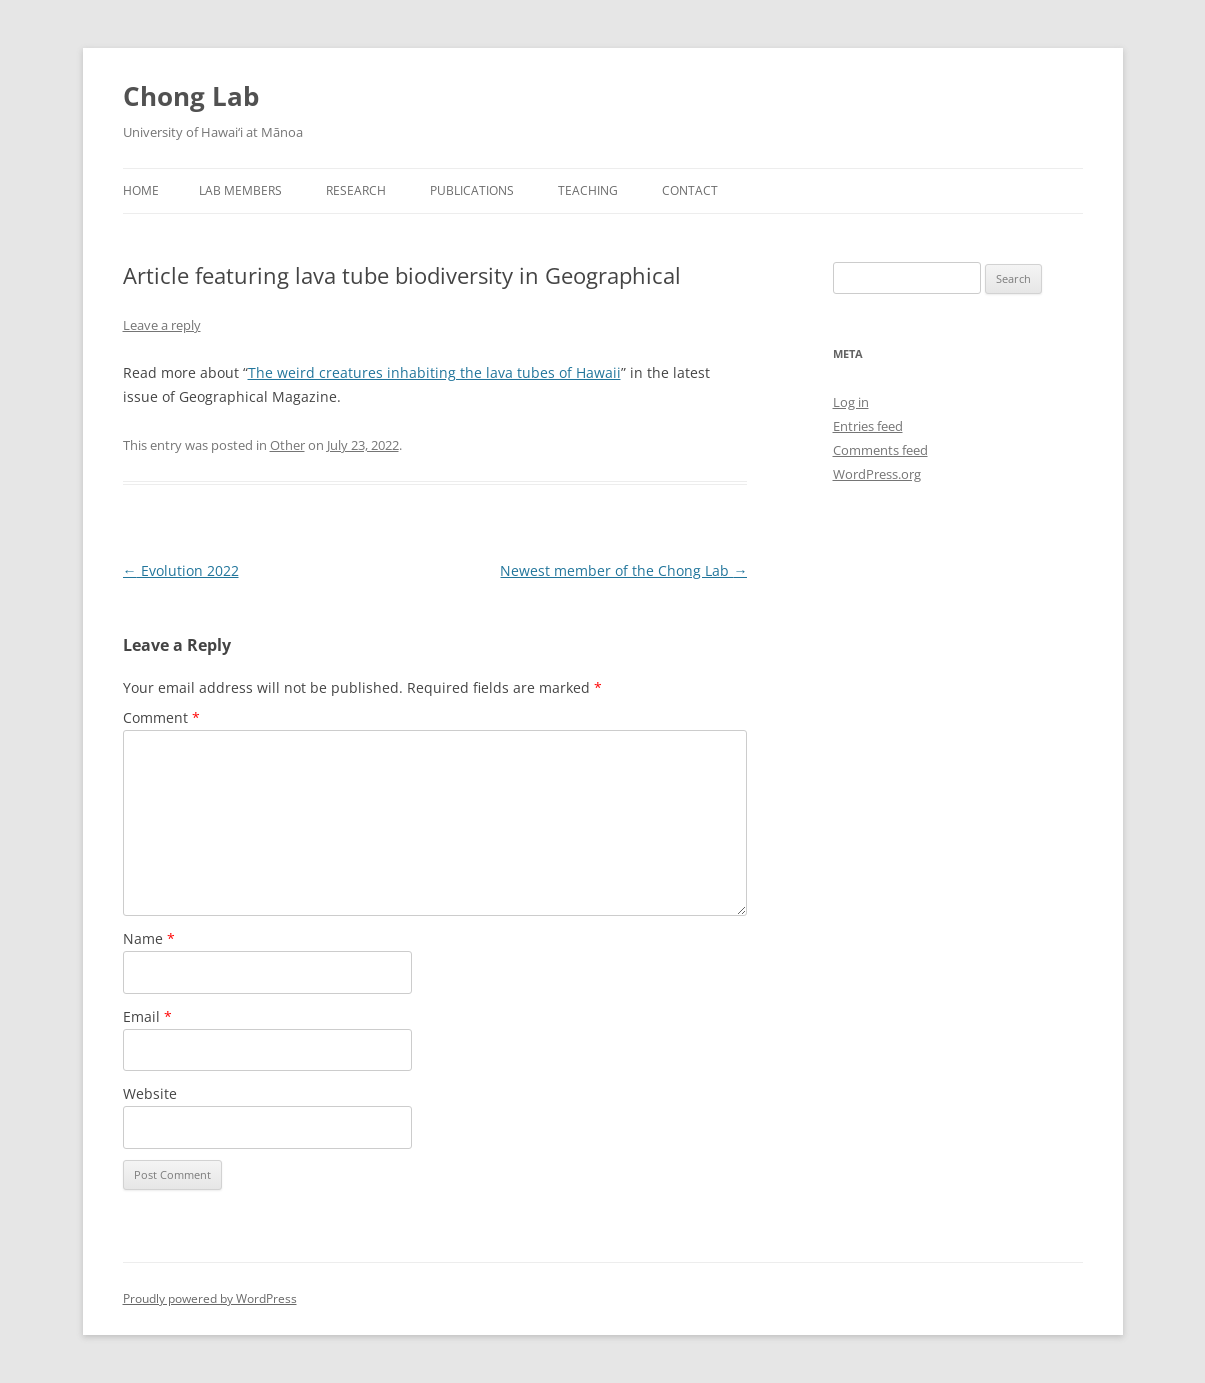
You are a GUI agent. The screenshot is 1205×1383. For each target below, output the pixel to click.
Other (287, 445)
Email (147, 1016)
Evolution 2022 (181, 570)
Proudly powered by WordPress (210, 1298)
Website (150, 1093)
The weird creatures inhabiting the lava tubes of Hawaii (434, 372)
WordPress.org (877, 474)
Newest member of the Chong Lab (623, 570)
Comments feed (880, 450)
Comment (161, 717)
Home (141, 190)
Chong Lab (191, 96)
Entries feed (868, 426)
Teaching (588, 190)
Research (356, 190)
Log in (851, 402)
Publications (472, 190)
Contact (690, 190)
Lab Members (240, 190)
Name (149, 938)
